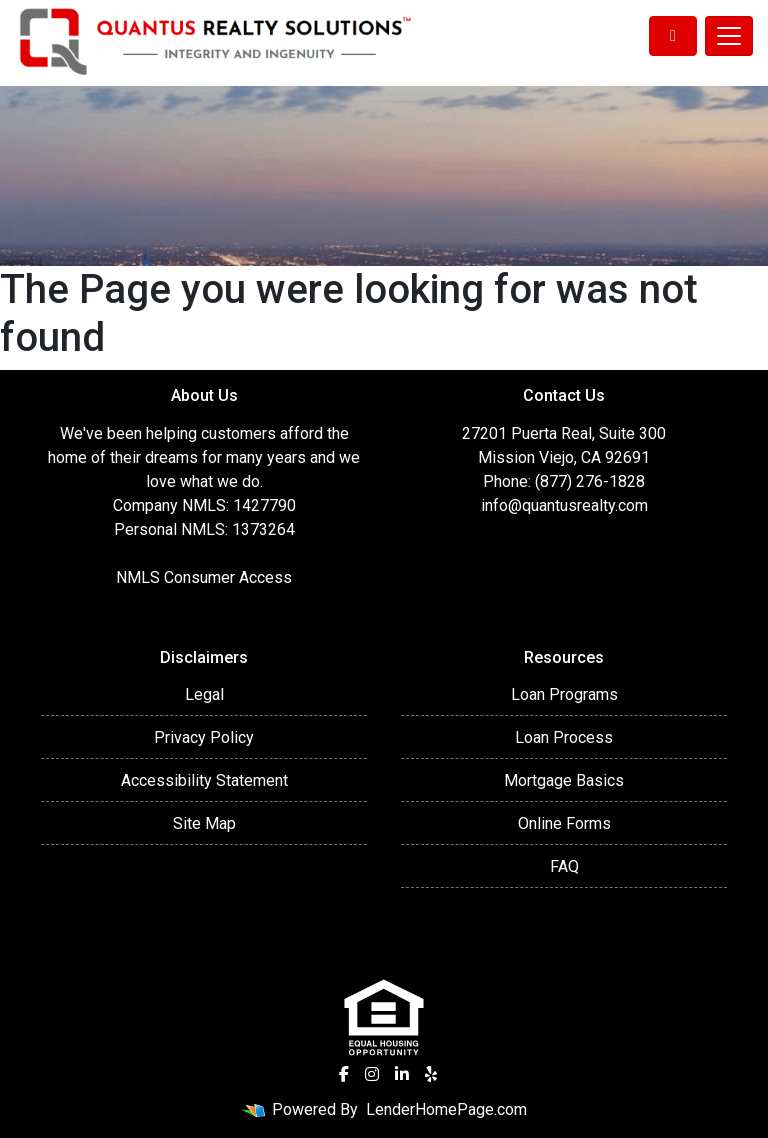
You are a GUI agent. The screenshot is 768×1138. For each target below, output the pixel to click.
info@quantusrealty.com (564, 505)
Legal (204, 694)
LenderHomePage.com (446, 1109)
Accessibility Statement (204, 780)
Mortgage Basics (564, 780)
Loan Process (564, 737)
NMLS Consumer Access (204, 577)
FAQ (564, 866)
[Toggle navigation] (729, 36)
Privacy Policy (204, 737)
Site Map (204, 823)
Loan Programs (564, 694)
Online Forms (564, 823)
